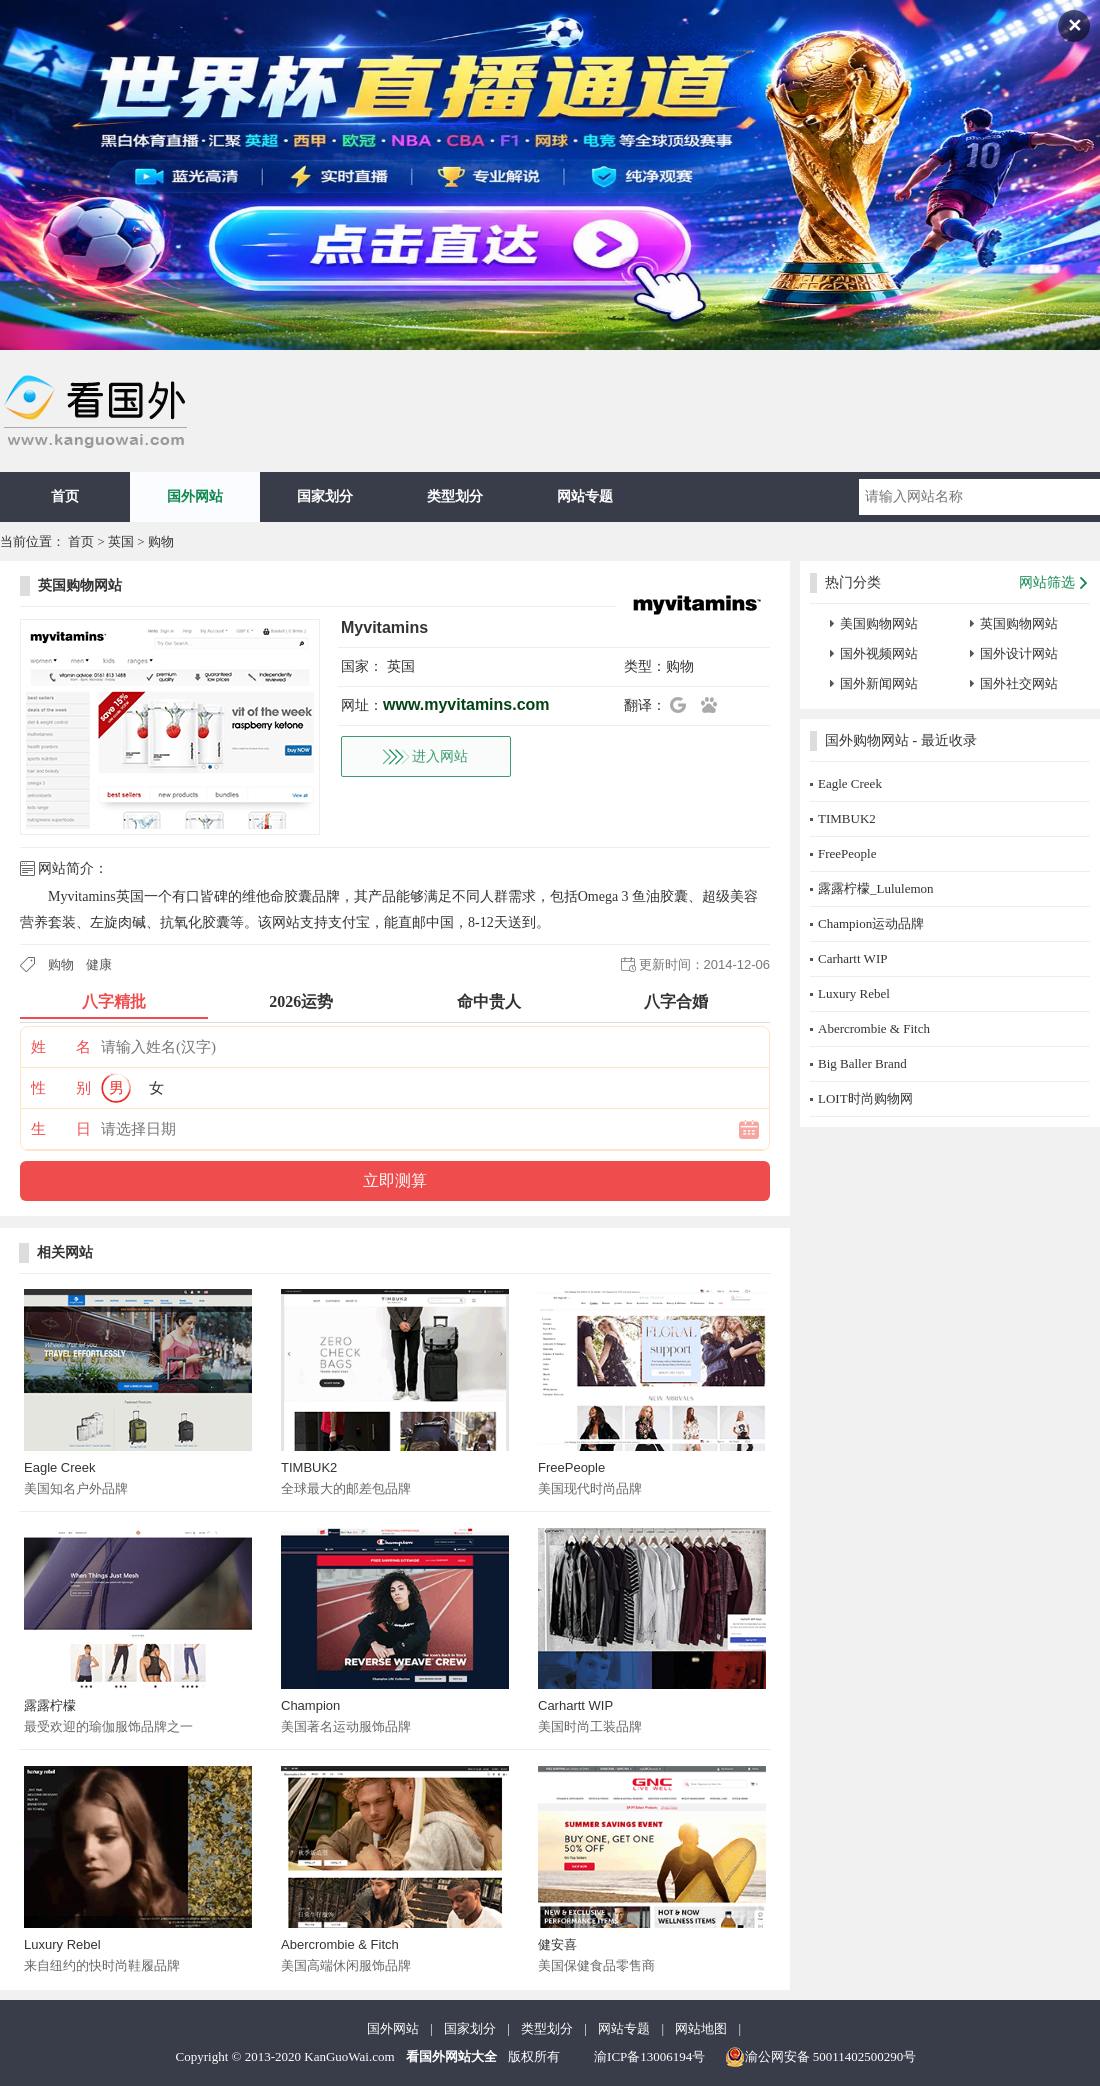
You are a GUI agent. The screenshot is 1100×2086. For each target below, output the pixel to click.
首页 (65, 496)
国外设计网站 (1019, 653)
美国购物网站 (879, 623)
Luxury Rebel (62, 1944)
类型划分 (455, 496)
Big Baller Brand (862, 1063)
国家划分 (325, 496)
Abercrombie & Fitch (340, 1944)
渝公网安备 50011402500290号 (821, 2057)
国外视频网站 (879, 653)
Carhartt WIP (575, 1705)
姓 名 (61, 1047)
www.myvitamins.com (466, 704)
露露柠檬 (50, 1705)
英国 (121, 541)
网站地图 (701, 2028)
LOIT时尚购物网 (865, 1098)
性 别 (61, 1088)
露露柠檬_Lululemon (876, 888)
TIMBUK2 (309, 1467)
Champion (310, 1705)
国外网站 (195, 496)
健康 (99, 964)
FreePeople (571, 1467)
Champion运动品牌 (871, 923)
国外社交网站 (1019, 683)
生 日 (61, 1129)
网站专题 (585, 496)
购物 (161, 541)
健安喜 (557, 1944)
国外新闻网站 (879, 683)
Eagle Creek (60, 1467)
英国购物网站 (80, 585)
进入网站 (440, 756)
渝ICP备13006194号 (649, 2056)
